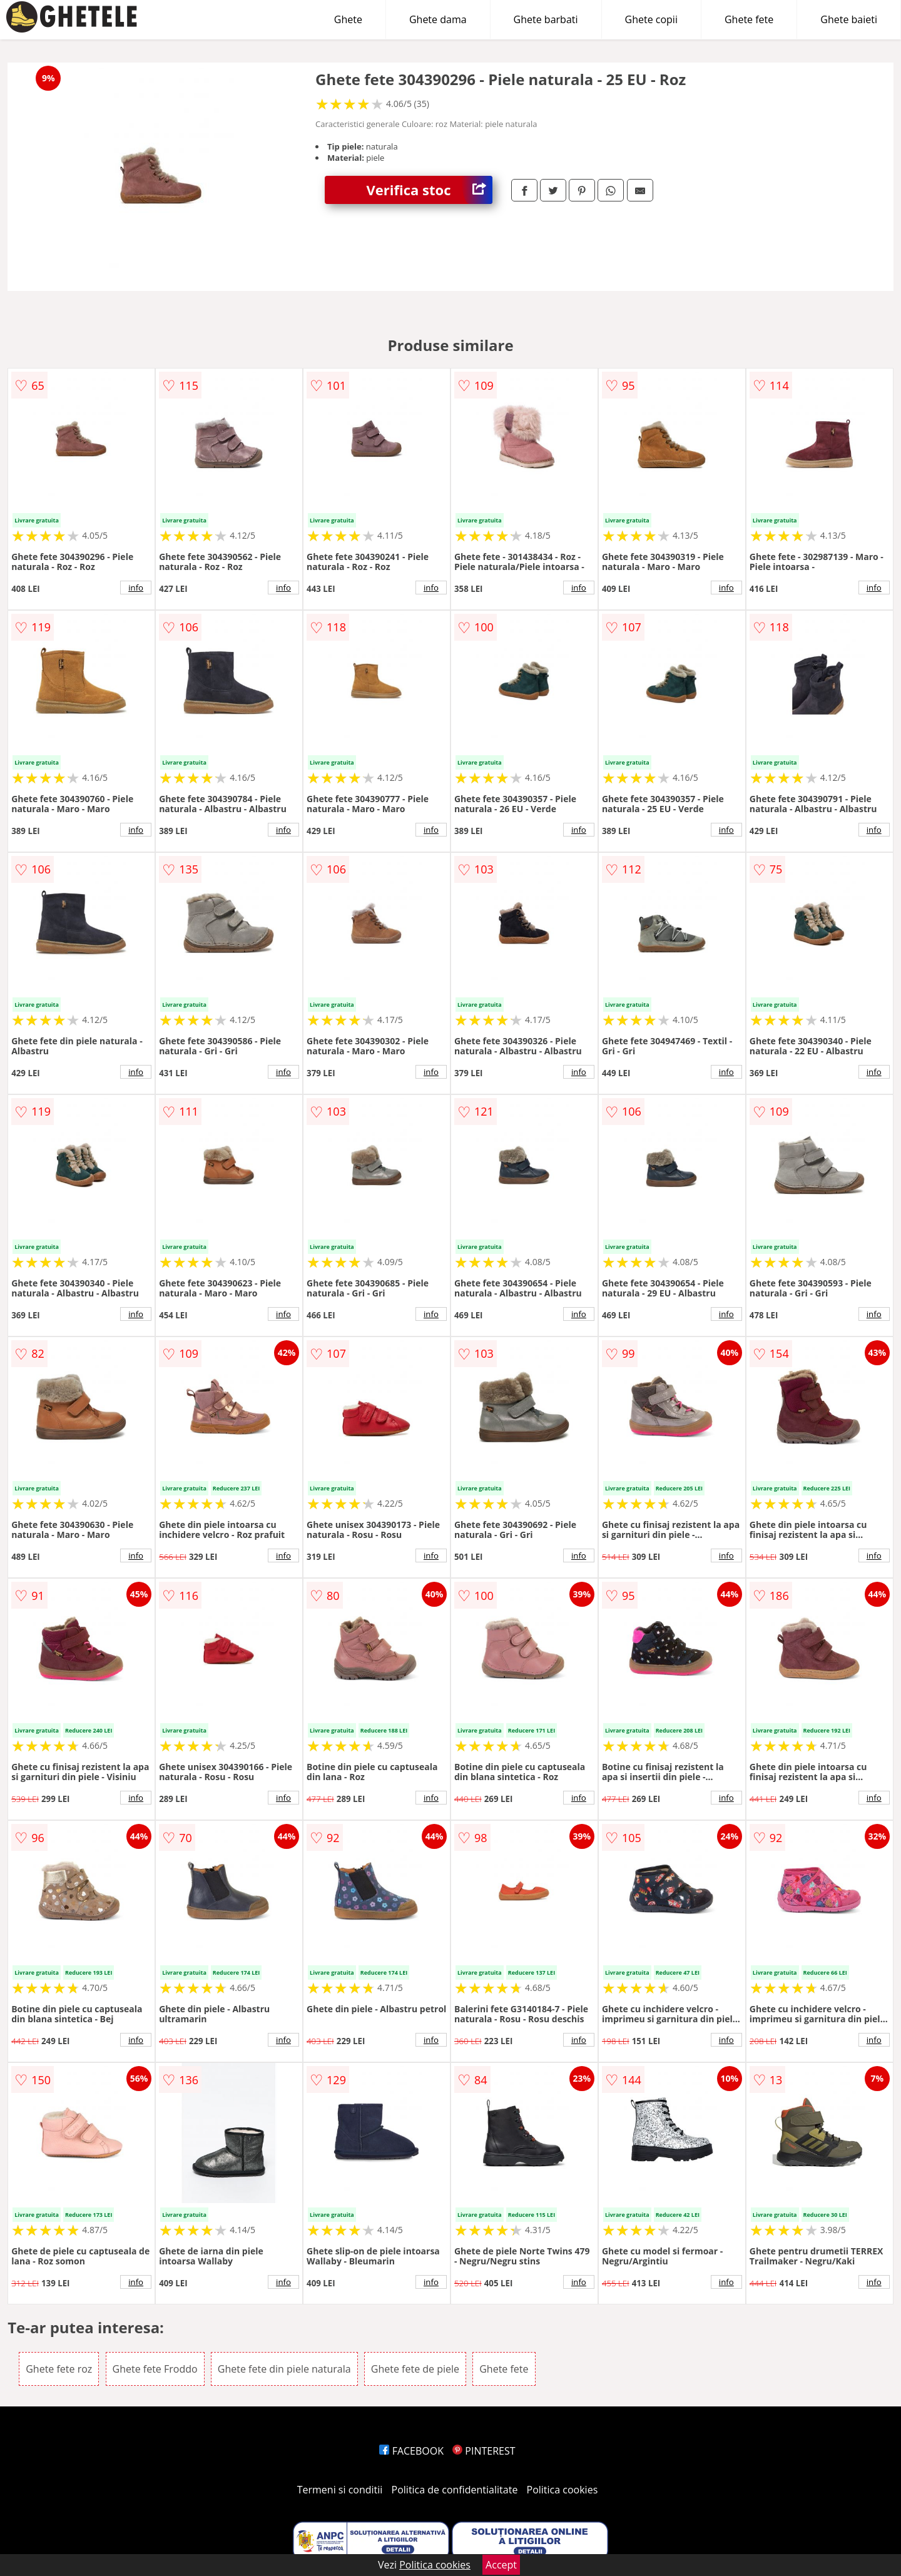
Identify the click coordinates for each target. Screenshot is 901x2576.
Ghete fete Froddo (155, 2369)
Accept (501, 2565)
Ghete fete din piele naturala (284, 2369)
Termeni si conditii (340, 2490)
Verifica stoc (429, 190)
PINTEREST (483, 2451)
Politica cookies (562, 2490)
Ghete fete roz (59, 2369)
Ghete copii (651, 19)
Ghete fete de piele (415, 2369)
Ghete (348, 19)
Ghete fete (749, 19)
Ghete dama (438, 19)
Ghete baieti (848, 19)
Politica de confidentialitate (455, 2490)
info (135, 587)
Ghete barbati (546, 19)
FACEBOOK (411, 2451)
